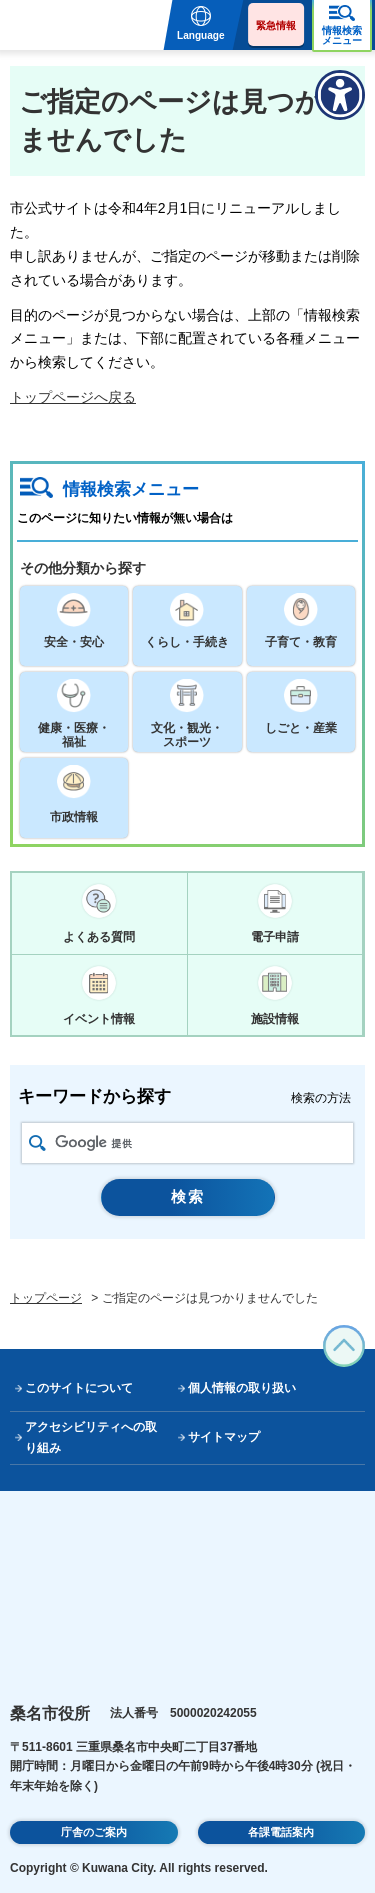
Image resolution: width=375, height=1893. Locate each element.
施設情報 (275, 1019)
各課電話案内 (281, 1832)
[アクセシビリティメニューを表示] (340, 95)
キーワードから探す (94, 1096)
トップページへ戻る (73, 397)
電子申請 (275, 937)
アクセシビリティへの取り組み (91, 1437)
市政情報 (74, 817)
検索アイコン (37, 1143)
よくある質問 (99, 937)
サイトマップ (224, 1437)
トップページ (46, 1298)
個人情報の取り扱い (242, 1388)
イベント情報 (99, 1019)
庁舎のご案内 (94, 1832)
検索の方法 (321, 1098)
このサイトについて (79, 1388)
